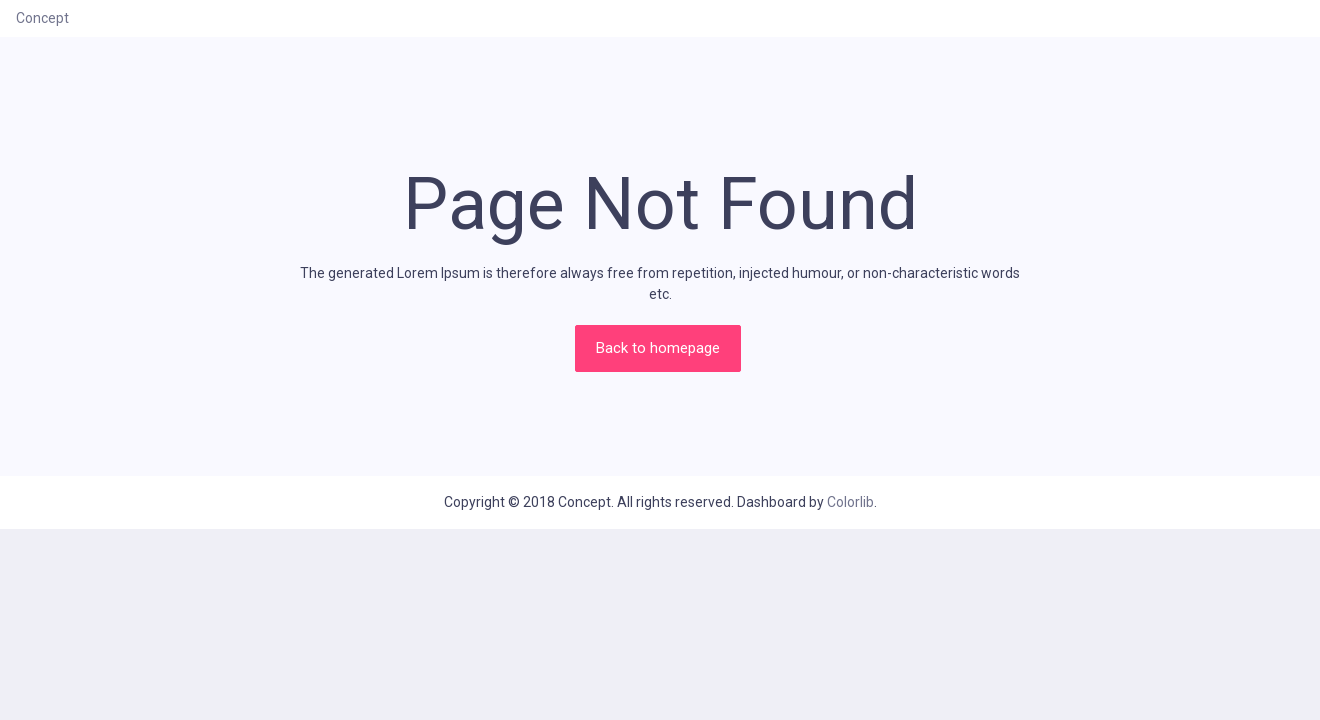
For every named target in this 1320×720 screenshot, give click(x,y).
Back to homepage (658, 348)
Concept (42, 18)
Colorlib (850, 502)
